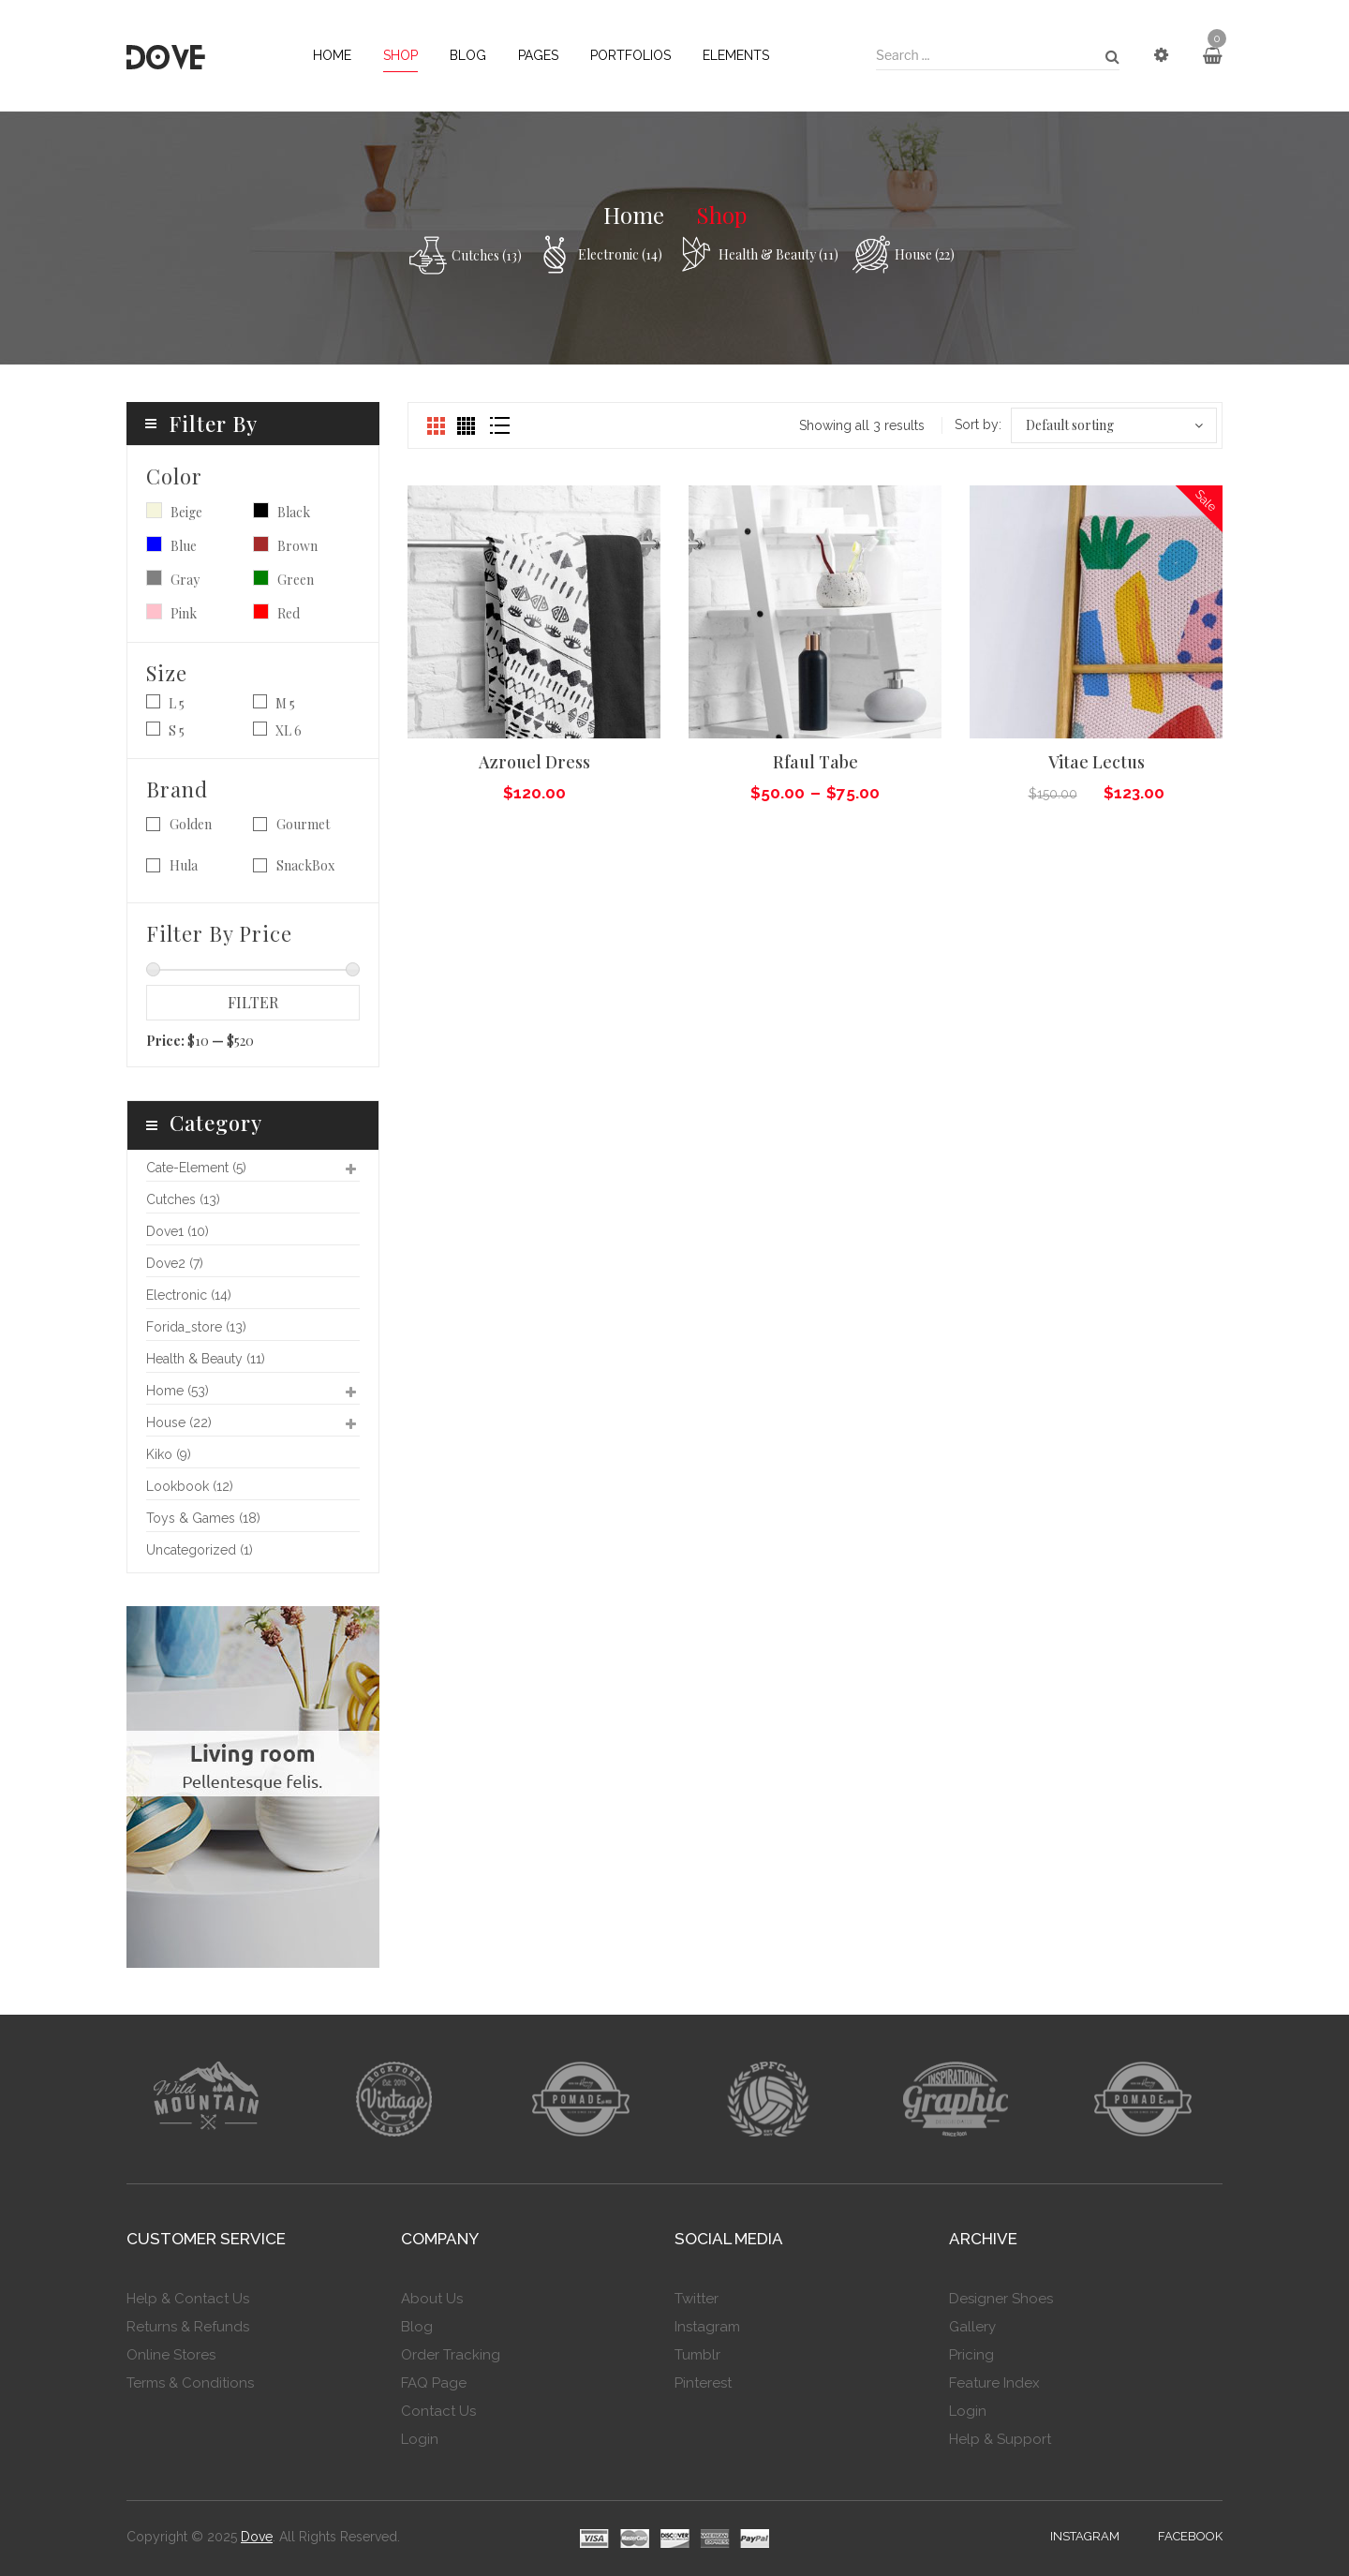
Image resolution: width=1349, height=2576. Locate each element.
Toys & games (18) (203, 1518)
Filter (253, 1002)
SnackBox (305, 865)
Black (261, 510)
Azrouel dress (534, 762)
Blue (154, 544)
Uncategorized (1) (199, 1549)
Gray (154, 578)
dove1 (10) (177, 1231)
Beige (154, 510)
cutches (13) (487, 255)
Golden (191, 824)
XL (283, 730)
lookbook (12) (189, 1486)
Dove (257, 2536)
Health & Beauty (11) (778, 254)
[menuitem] (332, 56)
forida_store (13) (196, 1326)
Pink (154, 611)
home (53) (177, 1390)
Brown (261, 544)
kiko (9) (168, 1454)
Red (261, 611)
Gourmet (303, 824)
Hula (184, 865)
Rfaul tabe (815, 762)
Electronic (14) (620, 254)
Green (261, 578)
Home (633, 215)
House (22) (925, 254)
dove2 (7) (174, 1263)
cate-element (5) (196, 1167)
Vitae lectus (1096, 762)
